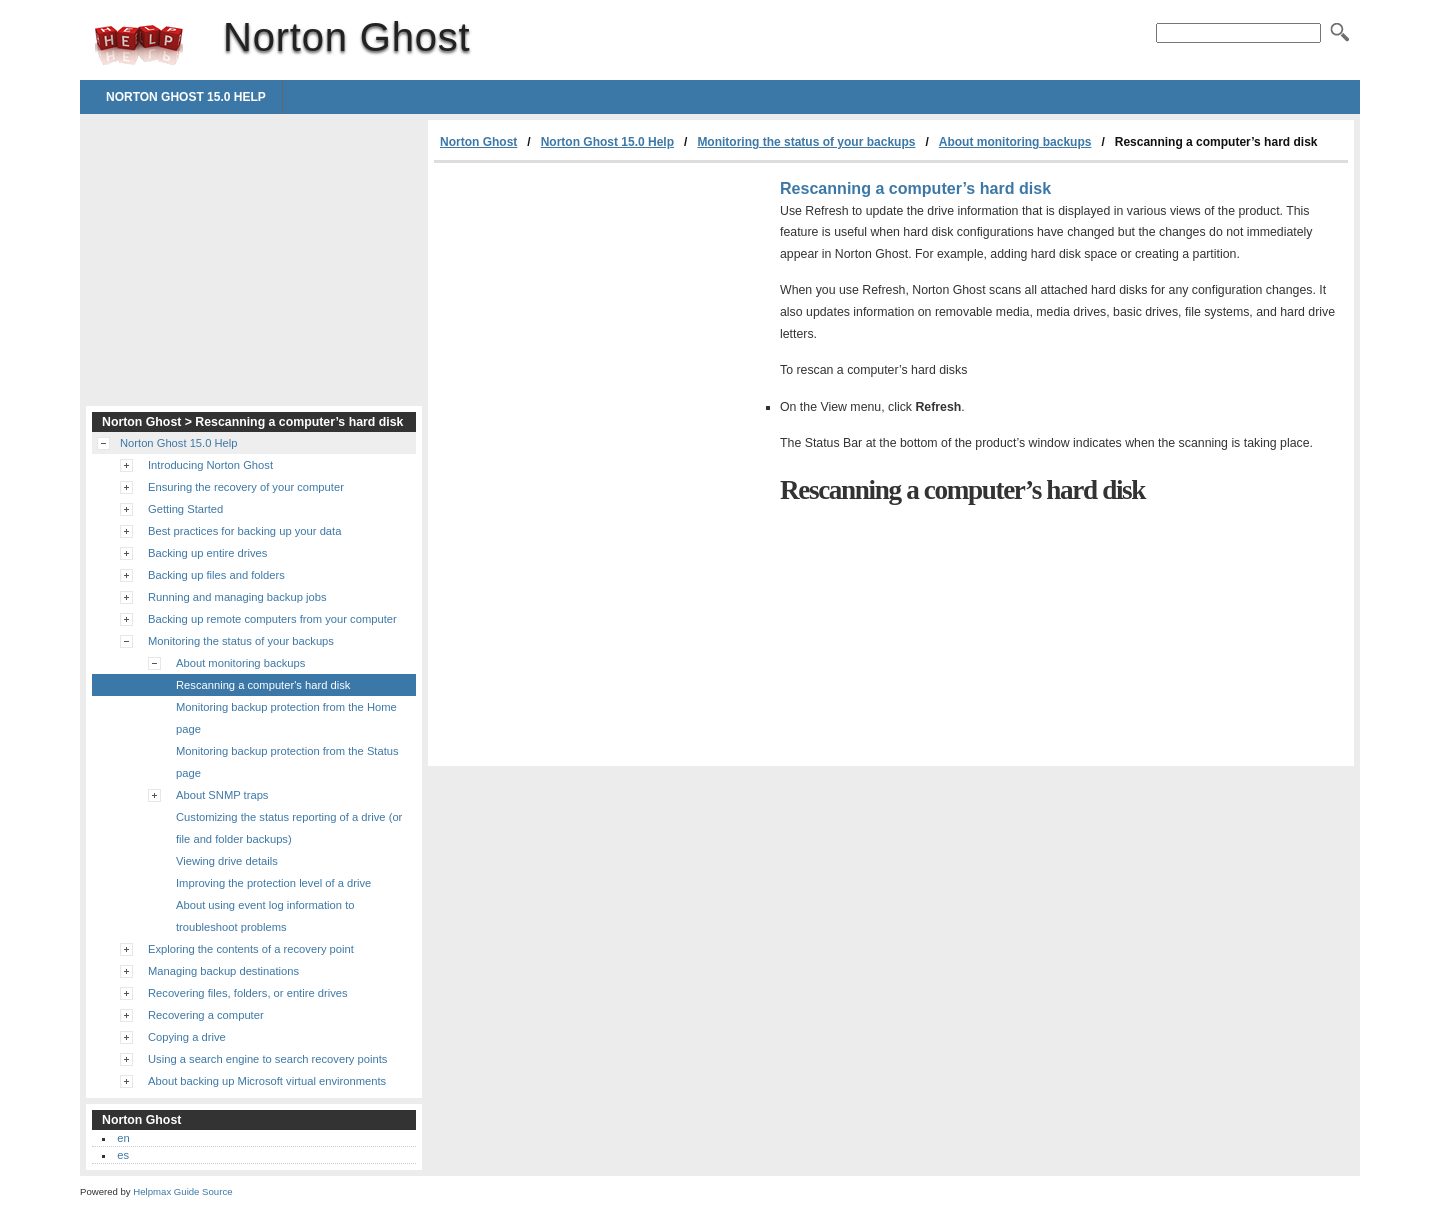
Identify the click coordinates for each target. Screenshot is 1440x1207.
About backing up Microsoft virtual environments (267, 1081)
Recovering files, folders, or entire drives (248, 993)
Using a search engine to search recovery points (267, 1059)
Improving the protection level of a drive (273, 883)
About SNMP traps (222, 795)
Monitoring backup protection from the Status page (287, 762)
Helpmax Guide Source (182, 1191)
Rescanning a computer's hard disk (263, 685)
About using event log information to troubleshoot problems (265, 916)
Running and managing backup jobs (237, 597)
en (123, 1138)
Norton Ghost (139, 45)
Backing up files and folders (216, 575)
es (123, 1155)
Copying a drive (187, 1037)
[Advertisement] (602, 313)
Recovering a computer (206, 1015)
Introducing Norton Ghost (210, 465)
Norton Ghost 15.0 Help (186, 97)
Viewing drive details (227, 861)
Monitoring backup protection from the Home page (286, 718)
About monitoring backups (1015, 142)
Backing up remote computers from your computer (272, 619)
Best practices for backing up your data (244, 531)
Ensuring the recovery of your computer (246, 487)
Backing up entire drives (207, 553)
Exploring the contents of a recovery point (251, 949)
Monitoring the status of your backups (806, 142)
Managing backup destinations (223, 971)
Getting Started (185, 509)
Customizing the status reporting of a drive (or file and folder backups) (289, 828)
